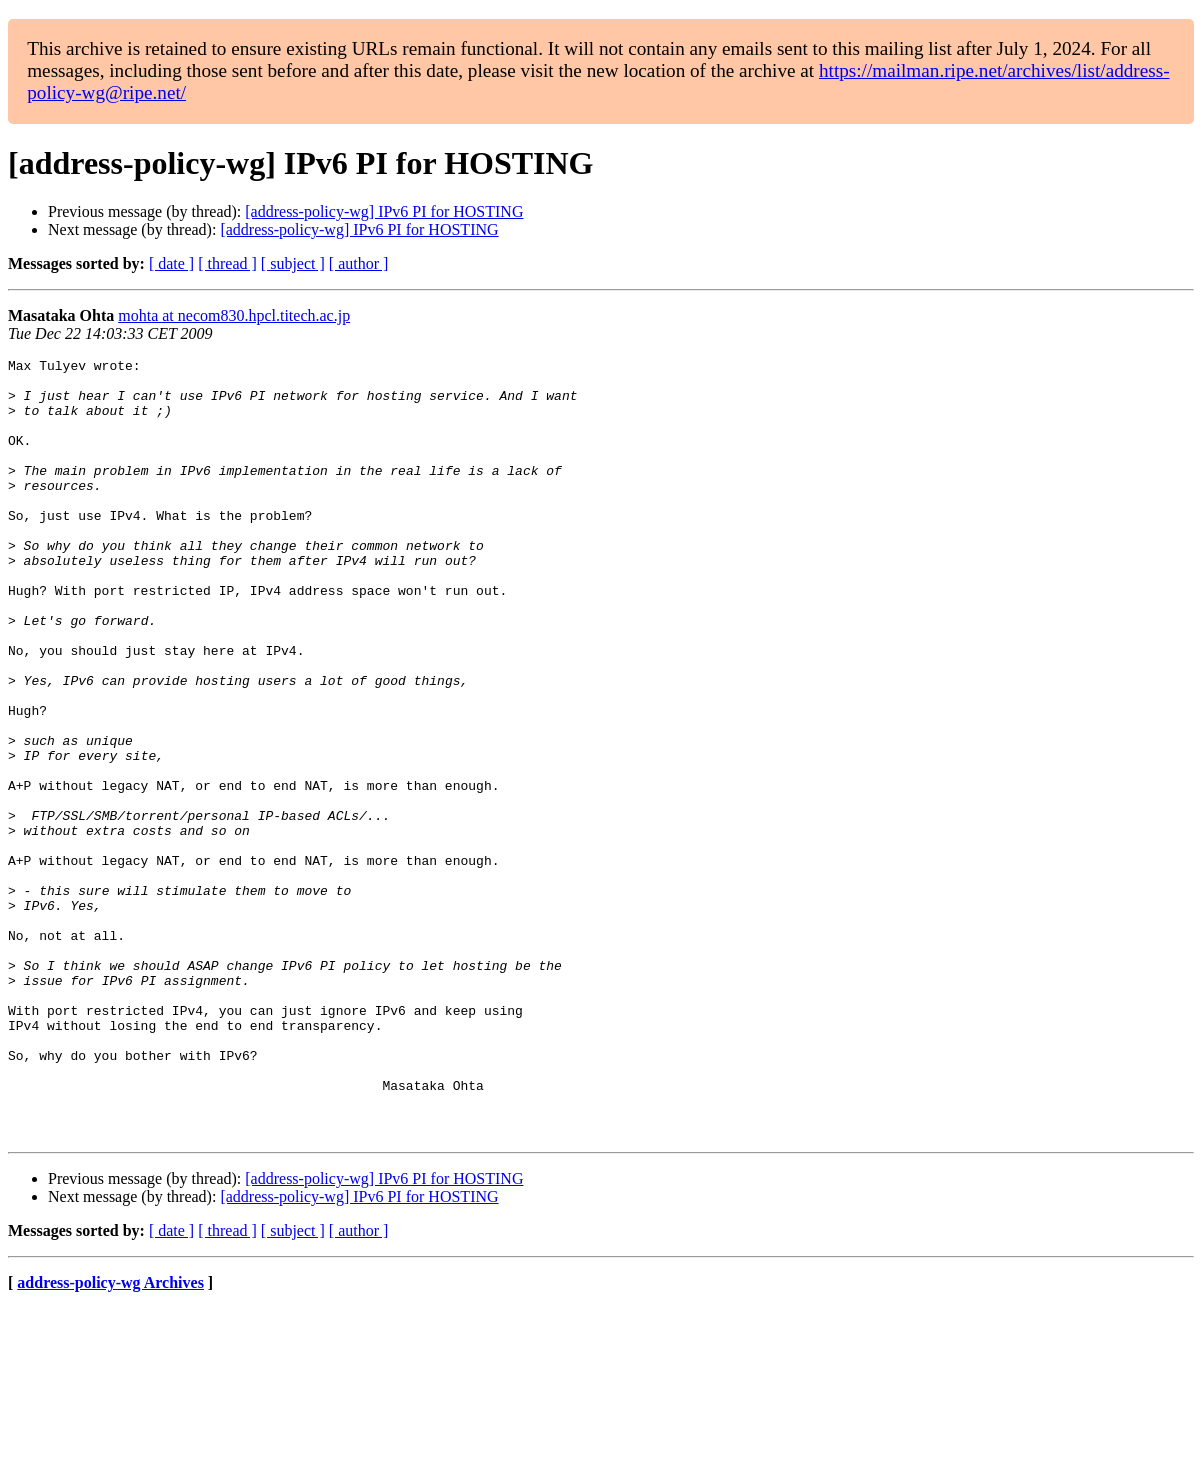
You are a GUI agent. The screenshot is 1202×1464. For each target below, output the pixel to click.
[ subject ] (293, 263)
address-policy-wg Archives (110, 1438)
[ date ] (171, 263)
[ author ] (359, 263)
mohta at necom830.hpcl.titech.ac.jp (234, 315)
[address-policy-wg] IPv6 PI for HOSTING (384, 211)
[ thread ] (227, 263)
